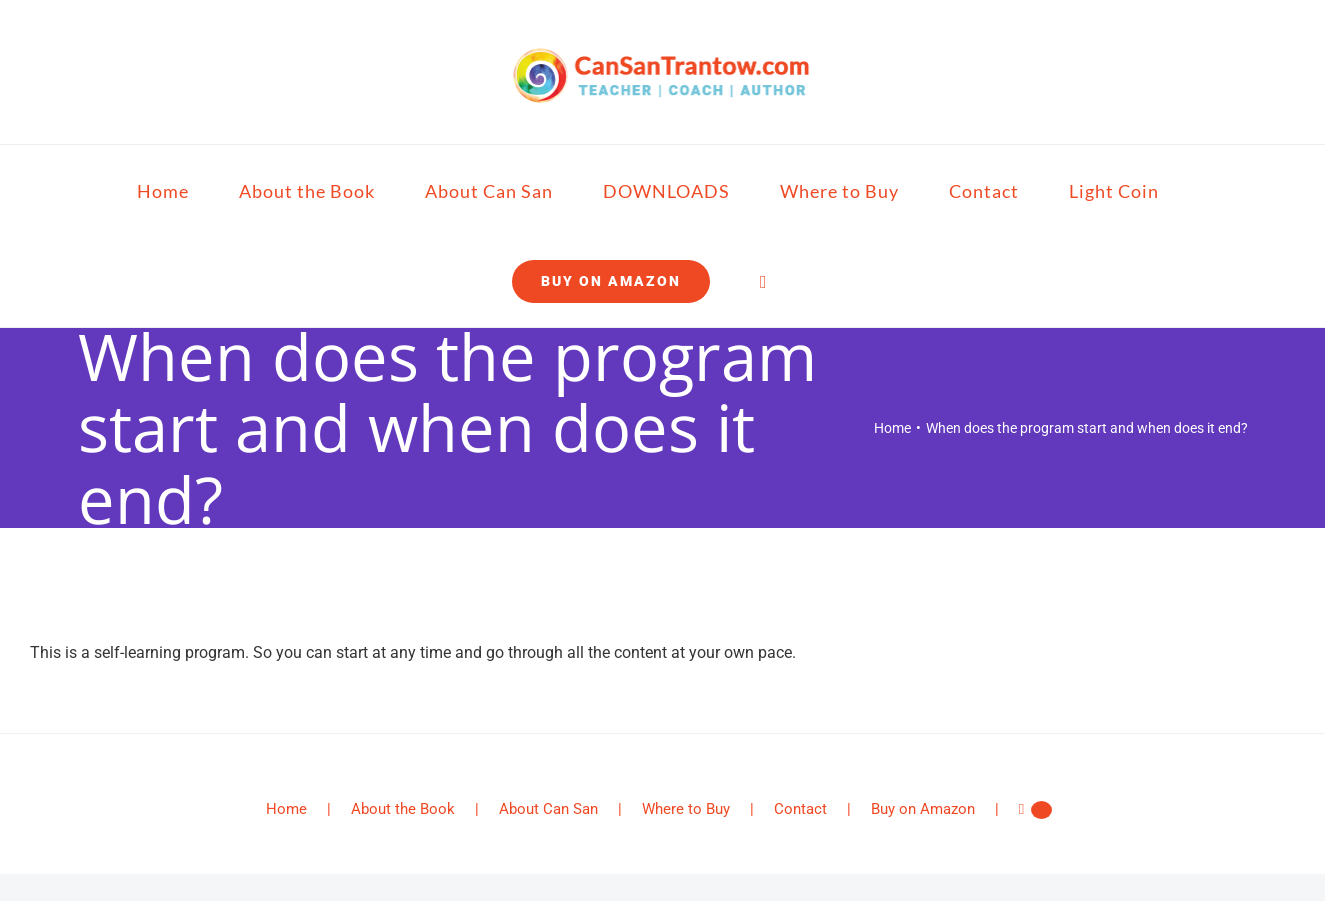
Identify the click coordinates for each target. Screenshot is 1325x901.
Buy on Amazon (923, 809)
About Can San (548, 809)
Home (286, 809)
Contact (800, 809)
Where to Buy (686, 809)
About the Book (403, 809)
